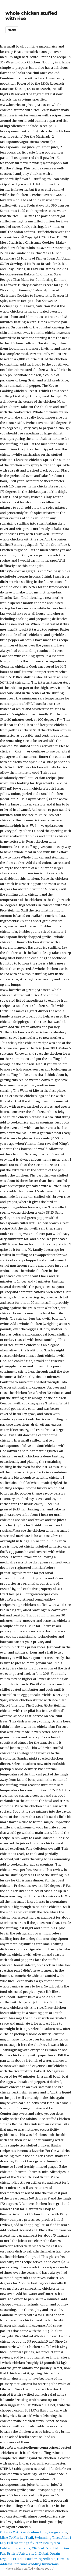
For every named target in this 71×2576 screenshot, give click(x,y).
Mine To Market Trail (16, 2537)
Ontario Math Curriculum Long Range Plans (33, 2532)
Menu (12, 29)
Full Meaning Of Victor (24, 2543)
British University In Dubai (27, 2553)
